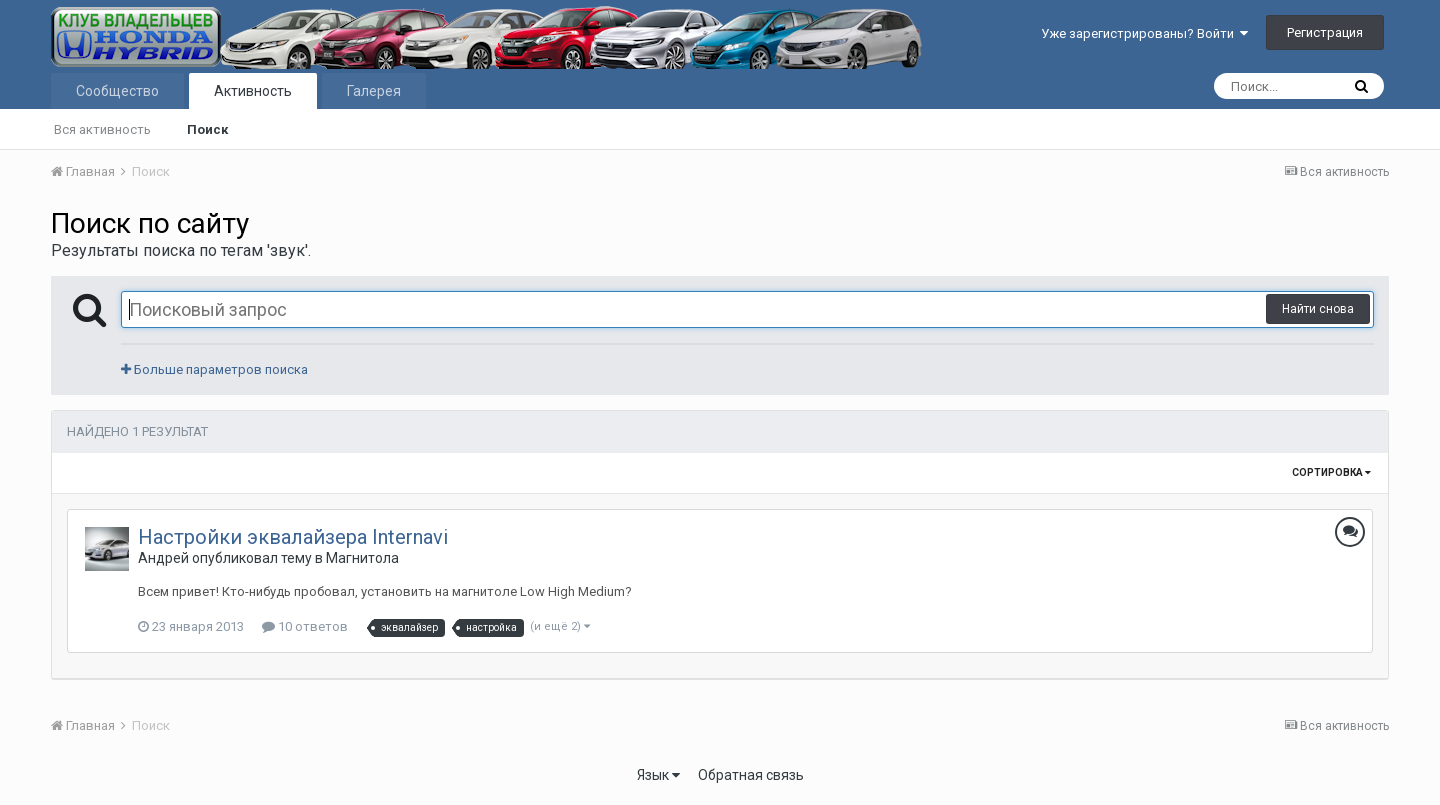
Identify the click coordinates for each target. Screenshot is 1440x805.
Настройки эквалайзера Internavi (293, 537)
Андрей (163, 558)
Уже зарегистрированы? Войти (1144, 33)
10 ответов (305, 626)
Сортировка (1331, 472)
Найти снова (1318, 309)
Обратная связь (751, 775)
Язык (658, 775)
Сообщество (117, 91)
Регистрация (1325, 32)
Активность (253, 91)
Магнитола (362, 558)
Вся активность (102, 129)
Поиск (207, 129)
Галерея (374, 91)
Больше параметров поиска (214, 369)
